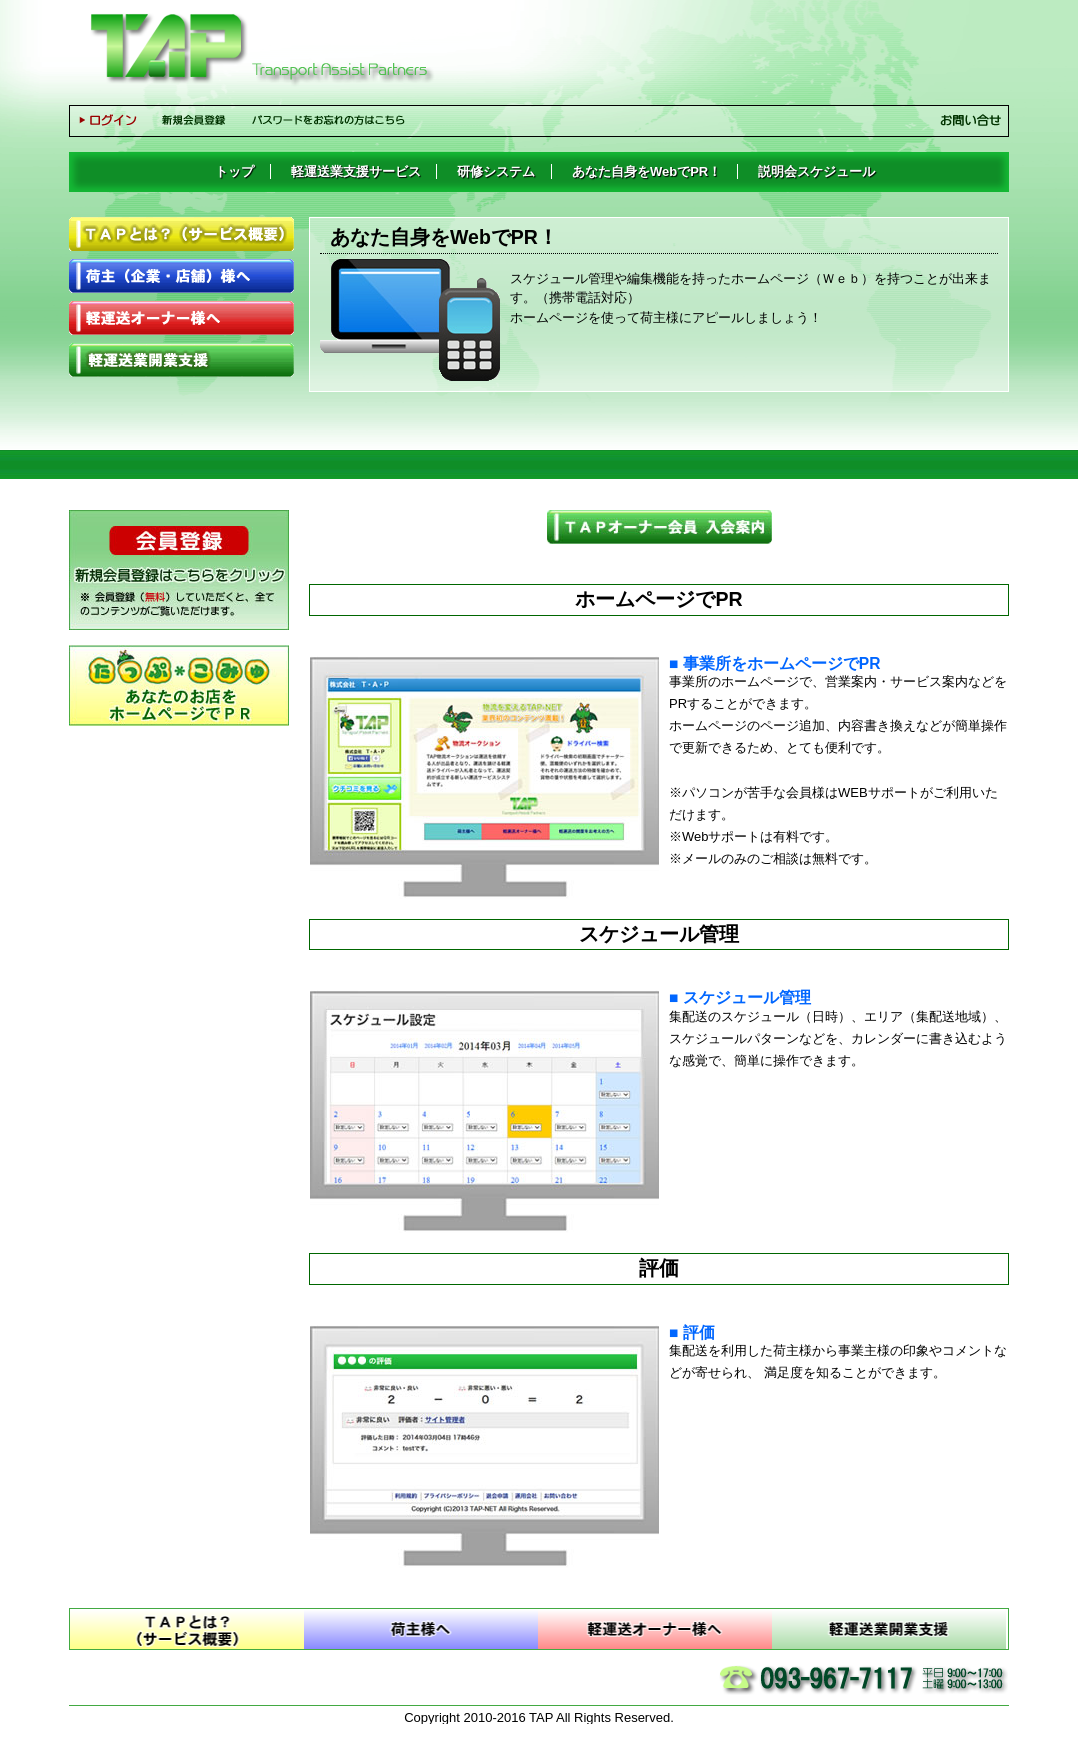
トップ (234, 171)
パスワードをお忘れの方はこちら (335, 126)
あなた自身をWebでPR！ (646, 171)
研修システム (496, 171)
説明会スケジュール (816, 171)
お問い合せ (971, 120)
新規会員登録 (200, 126)
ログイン (114, 126)
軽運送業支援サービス (356, 171)
